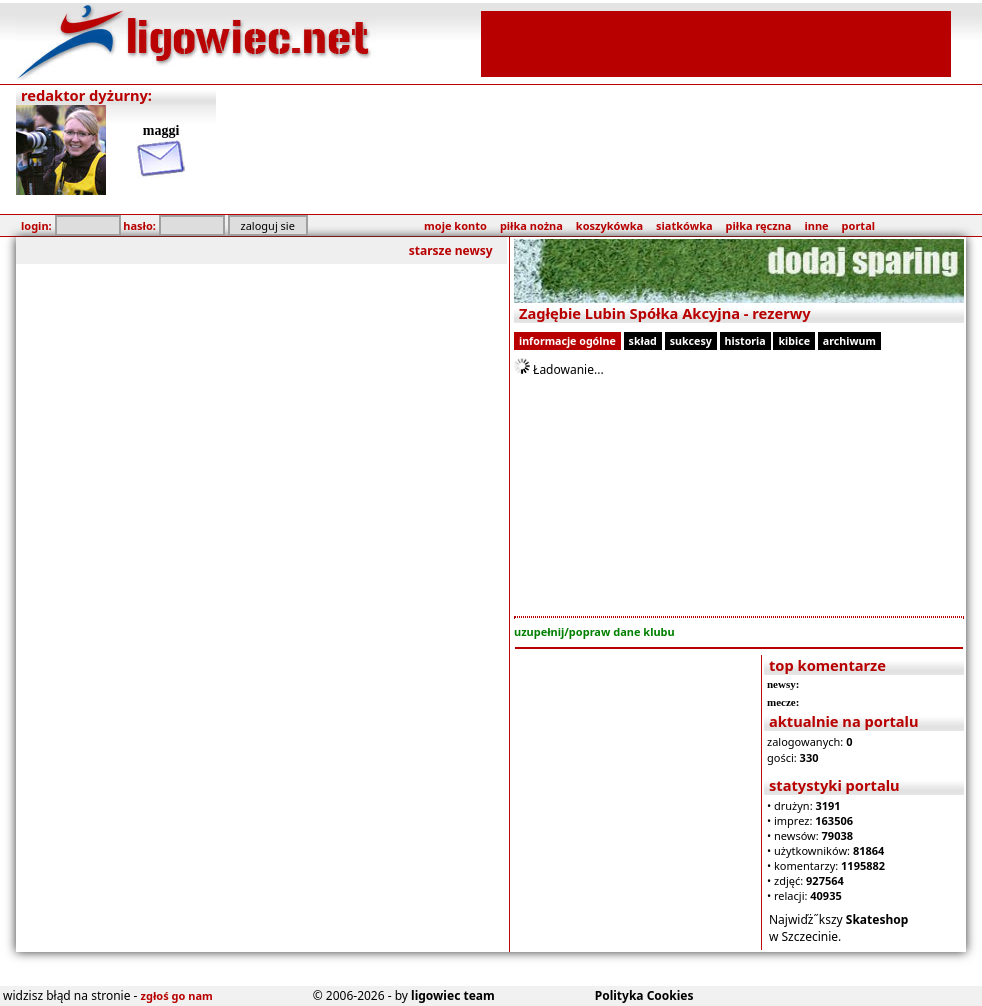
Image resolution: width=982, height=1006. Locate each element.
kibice (794, 341)
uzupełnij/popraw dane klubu (594, 631)
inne (816, 225)
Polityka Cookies (644, 995)
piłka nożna (531, 225)
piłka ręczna (759, 225)
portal (858, 225)
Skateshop (877, 919)
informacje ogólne (567, 341)
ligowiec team (453, 995)
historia (745, 341)
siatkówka (684, 225)
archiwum (849, 341)
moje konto (455, 225)
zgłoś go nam (177, 995)
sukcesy (691, 341)
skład (643, 341)
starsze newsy (451, 250)
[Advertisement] (716, 42)
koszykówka (609, 225)
